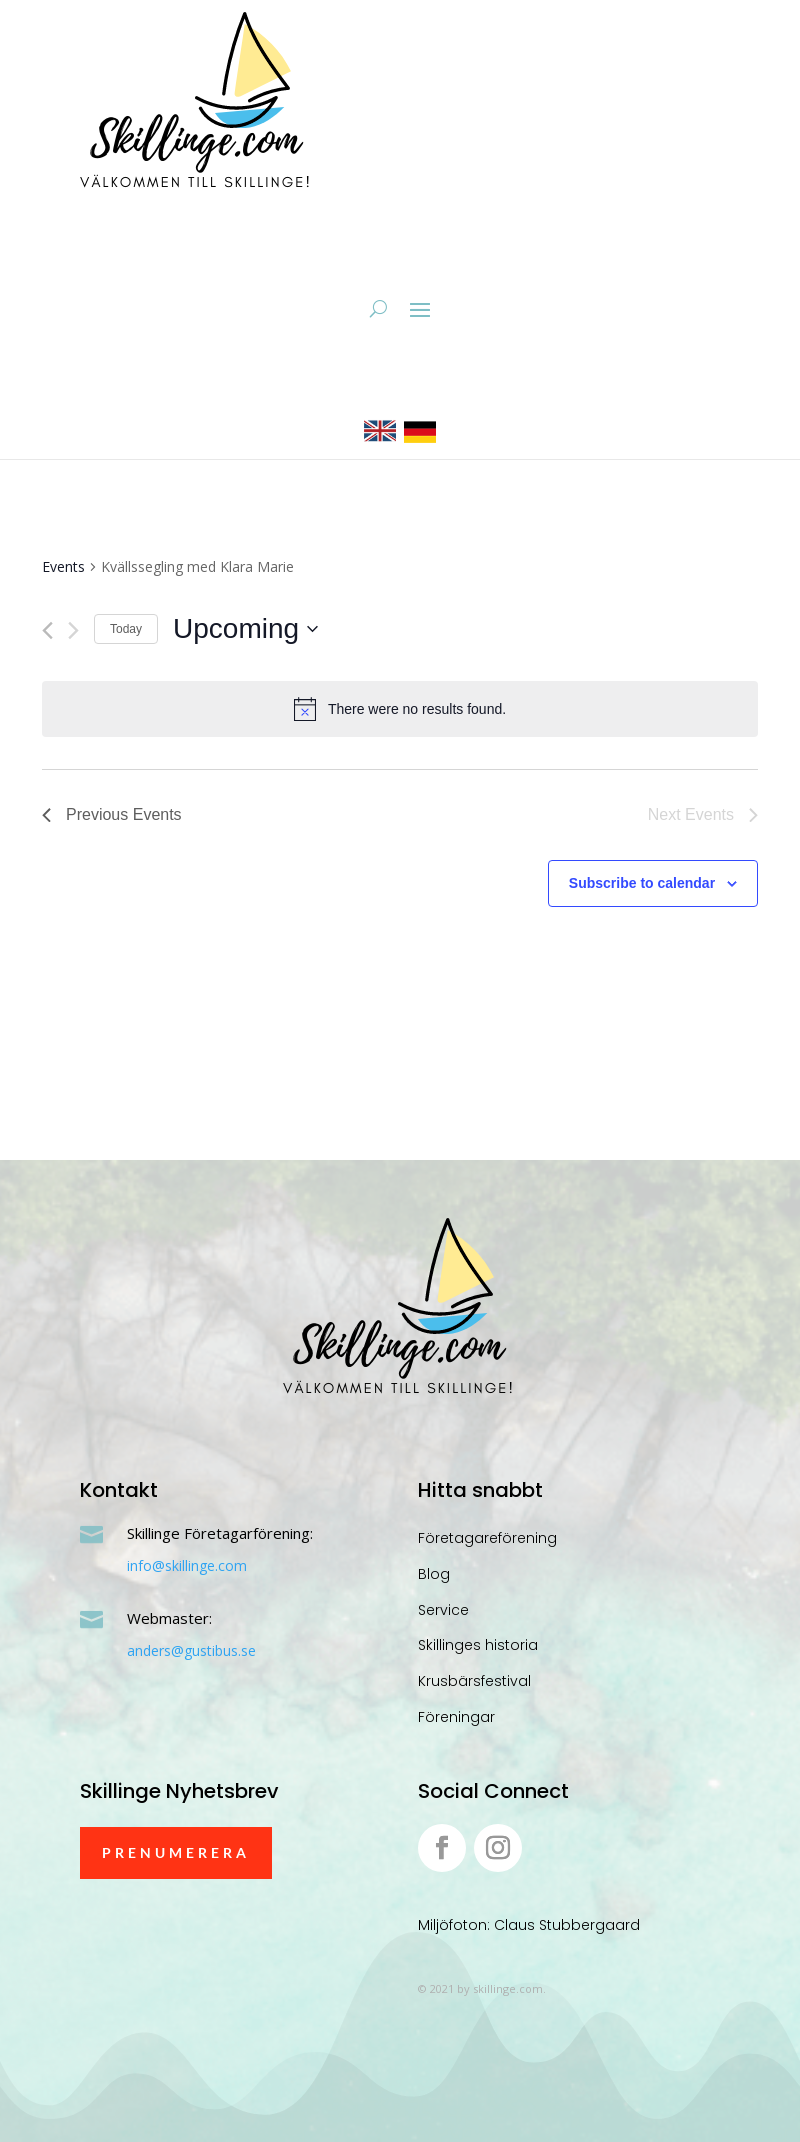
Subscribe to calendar (642, 883)
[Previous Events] (47, 630)
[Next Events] (73, 630)
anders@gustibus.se (191, 1650)
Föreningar (456, 1717)
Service (443, 1610)
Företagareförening (487, 1538)
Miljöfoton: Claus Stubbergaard (529, 1925)
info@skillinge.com (187, 1565)
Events (63, 566)
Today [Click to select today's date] (126, 629)
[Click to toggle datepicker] (245, 629)
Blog (434, 1574)
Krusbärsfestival (474, 1681)
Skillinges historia (478, 1645)
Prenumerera (176, 1852)
